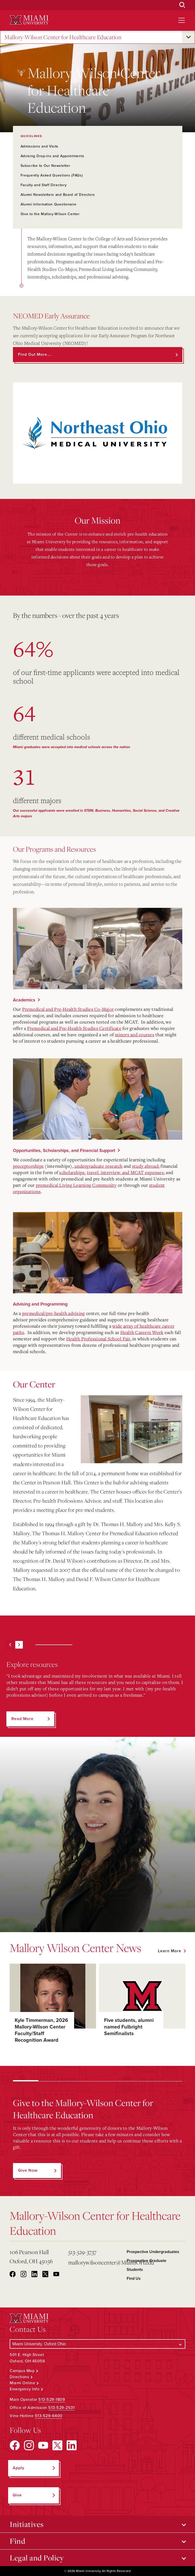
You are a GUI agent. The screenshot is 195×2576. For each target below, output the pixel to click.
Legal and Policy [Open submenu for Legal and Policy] (37, 2558)
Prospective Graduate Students (146, 2265)
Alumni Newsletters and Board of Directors (58, 195)
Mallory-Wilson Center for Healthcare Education (62, 37)
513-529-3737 (82, 2252)
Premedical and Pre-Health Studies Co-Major (68, 1009)
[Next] (19, 1645)
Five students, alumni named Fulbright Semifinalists (129, 2027)
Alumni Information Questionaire (49, 204)
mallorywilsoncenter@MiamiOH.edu (95, 2262)
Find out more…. (35, 354)
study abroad (145, 1166)
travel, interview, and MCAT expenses (125, 1172)
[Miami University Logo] (29, 20)
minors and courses (134, 1034)
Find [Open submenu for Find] (17, 2541)
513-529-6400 (48, 2415)
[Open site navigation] (181, 20)
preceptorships (28, 1166)
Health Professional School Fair (98, 1339)
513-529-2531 (61, 2407)
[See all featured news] (171, 1951)
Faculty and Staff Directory (44, 185)
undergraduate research (98, 1166)
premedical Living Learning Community (76, 1185)
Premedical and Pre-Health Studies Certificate (74, 1028)
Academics (24, 1000)
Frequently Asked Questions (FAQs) (52, 175)
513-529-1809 (51, 2399)
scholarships (72, 1172)
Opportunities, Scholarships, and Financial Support (64, 1150)
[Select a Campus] (97, 2344)
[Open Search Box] (182, 5)
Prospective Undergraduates (153, 2251)
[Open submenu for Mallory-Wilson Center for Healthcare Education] (188, 37)
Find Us (134, 2278)
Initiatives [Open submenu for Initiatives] (27, 2524)
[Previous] (10, 1645)
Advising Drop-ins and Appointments (52, 156)
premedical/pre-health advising (53, 1313)
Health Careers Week (142, 1332)
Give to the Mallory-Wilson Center (50, 214)
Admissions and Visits (40, 146)
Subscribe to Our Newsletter (45, 166)
